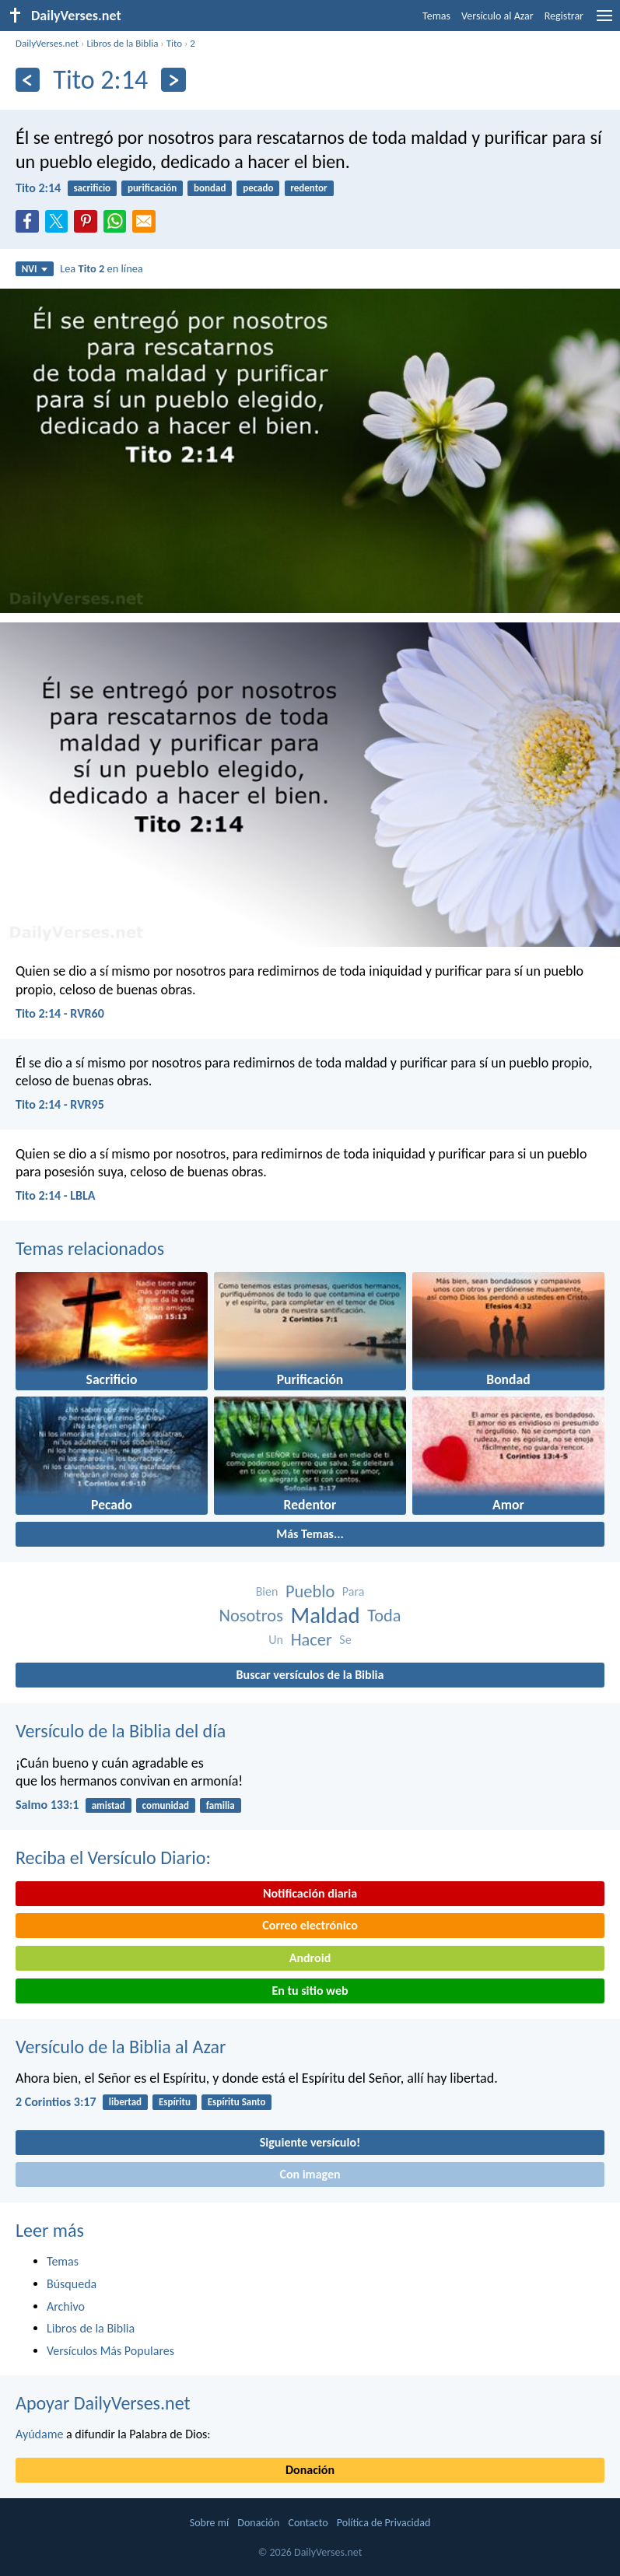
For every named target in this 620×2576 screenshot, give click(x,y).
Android (310, 1957)
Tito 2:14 (38, 187)
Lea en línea (101, 268)
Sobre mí (209, 2522)
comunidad (165, 1805)
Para (353, 1591)
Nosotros (251, 1615)
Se (345, 1639)
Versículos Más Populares (110, 2350)
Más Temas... (310, 1533)
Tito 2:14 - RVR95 (60, 1104)
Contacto (308, 2522)
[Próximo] (173, 80)
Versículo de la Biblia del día (121, 1730)
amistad (108, 1805)
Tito (174, 43)
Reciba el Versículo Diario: (113, 1857)
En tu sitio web (309, 1990)
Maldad (325, 1615)
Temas (436, 16)
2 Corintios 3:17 (56, 2101)
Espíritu (175, 2102)
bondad (210, 188)
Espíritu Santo (237, 2102)
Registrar (564, 16)
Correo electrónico (310, 1925)
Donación (310, 2469)
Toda (384, 1615)
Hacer (311, 1639)
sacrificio (91, 188)
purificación (152, 188)
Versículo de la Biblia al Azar (121, 2046)
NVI (34, 269)
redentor (308, 188)
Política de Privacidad (383, 2522)
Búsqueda (71, 2283)
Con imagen (309, 2174)
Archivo (66, 2306)
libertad (125, 2102)
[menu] (604, 21)
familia (220, 1805)
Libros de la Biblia (122, 43)
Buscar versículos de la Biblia (310, 1674)
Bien (267, 1591)
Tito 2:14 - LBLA (56, 1195)
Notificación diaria (310, 1893)
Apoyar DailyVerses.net (103, 2403)
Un (275, 1639)
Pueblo (310, 1591)
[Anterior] (28, 80)
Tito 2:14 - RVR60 (60, 1013)
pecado (258, 188)
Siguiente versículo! (310, 2142)
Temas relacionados (90, 1248)
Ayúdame (39, 2434)
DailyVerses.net (47, 43)
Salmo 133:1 (47, 1804)
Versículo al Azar (497, 16)
